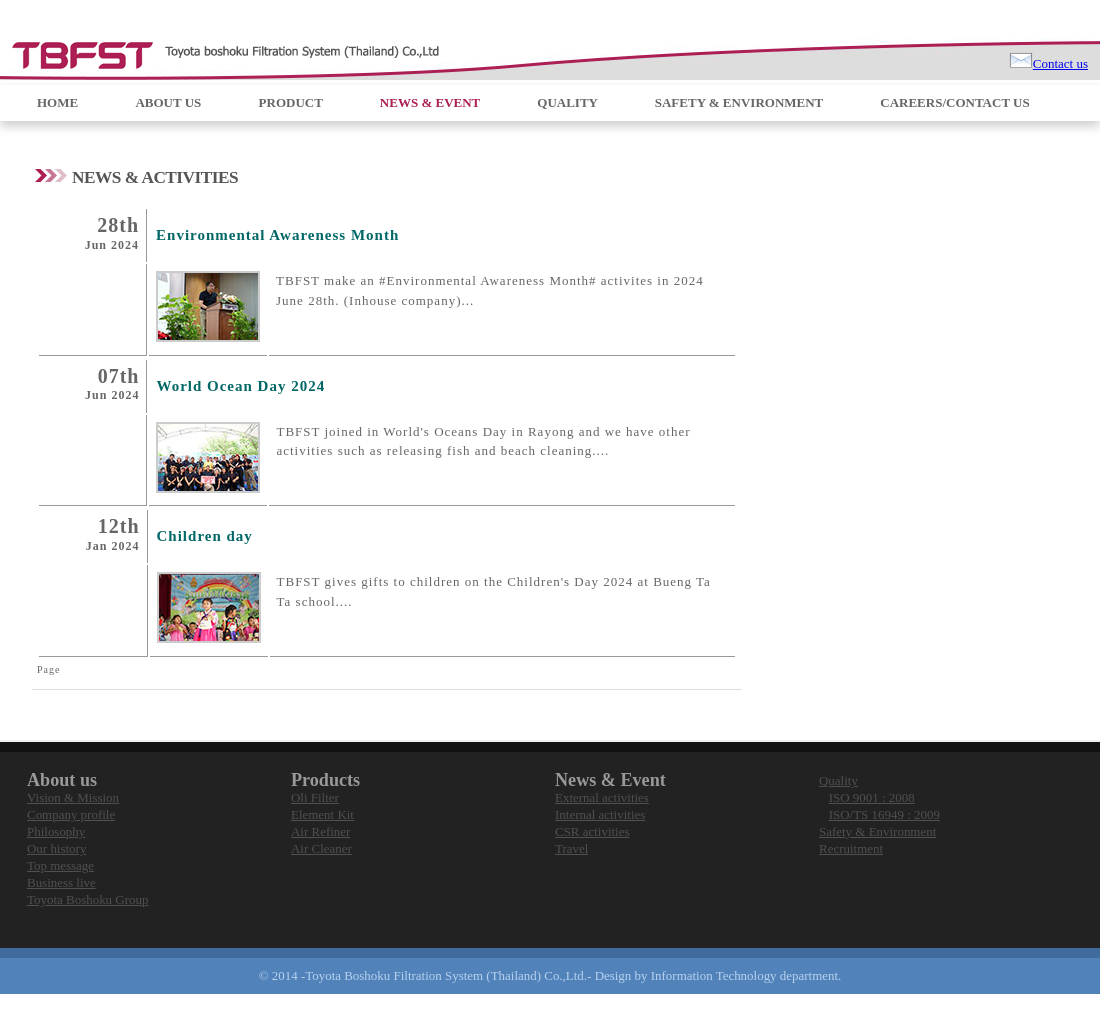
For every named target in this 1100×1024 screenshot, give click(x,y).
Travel (571, 848)
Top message (60, 865)
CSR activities (592, 831)
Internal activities (600, 814)
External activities (602, 797)
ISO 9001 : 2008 (872, 797)
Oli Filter (315, 797)
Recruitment (851, 848)
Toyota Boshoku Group (87, 899)
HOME (59, 102)
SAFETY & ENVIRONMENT (741, 102)
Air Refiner (320, 831)
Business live (61, 882)
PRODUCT (292, 102)
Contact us (1060, 63)
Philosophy (56, 831)
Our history (56, 848)
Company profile (71, 814)
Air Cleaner (321, 848)
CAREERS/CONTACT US (954, 102)
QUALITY (568, 102)
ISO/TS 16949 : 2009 (884, 814)
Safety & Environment (877, 831)
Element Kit (322, 814)
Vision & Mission (73, 797)
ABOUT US (169, 102)
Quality (838, 780)
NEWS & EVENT (431, 102)
